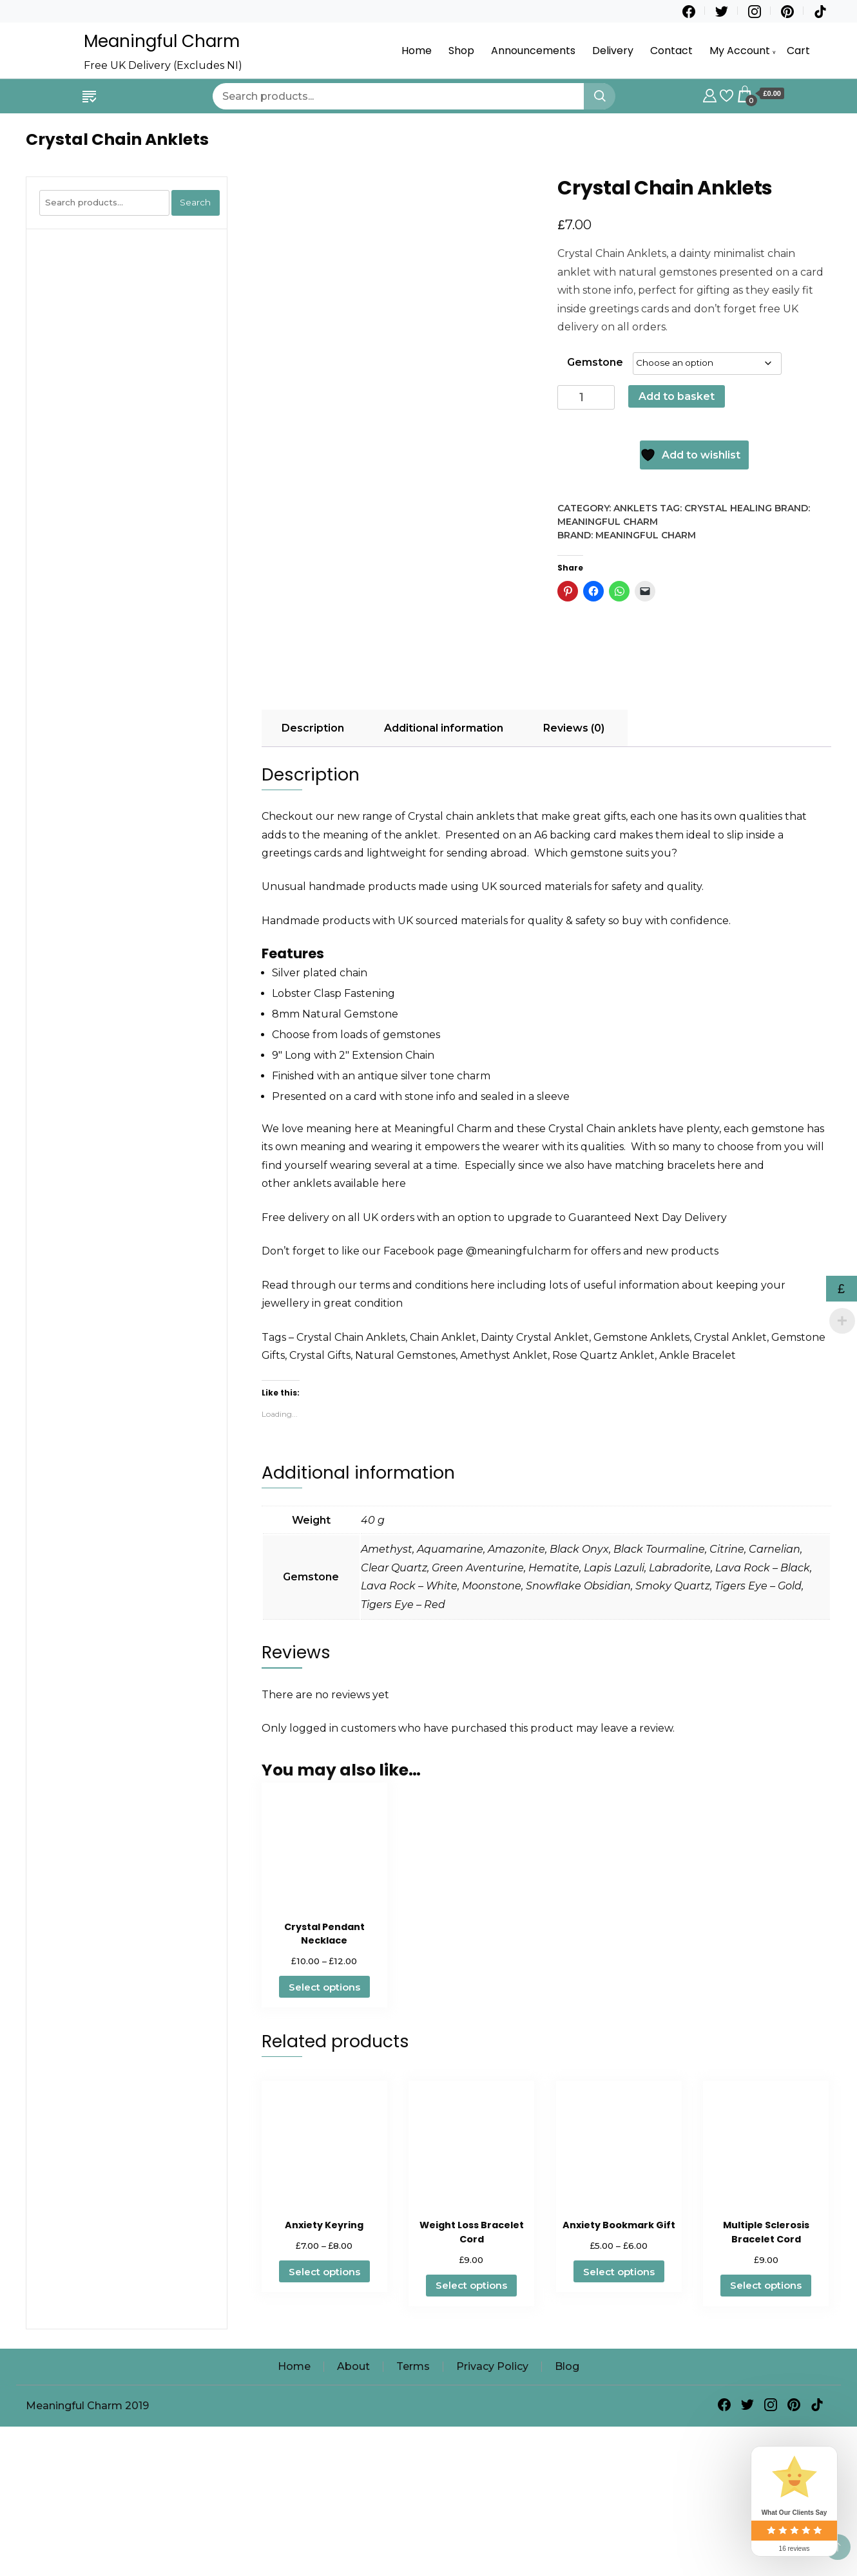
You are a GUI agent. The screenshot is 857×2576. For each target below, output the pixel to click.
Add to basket (677, 396)
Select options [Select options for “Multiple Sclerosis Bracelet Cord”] (766, 2416)
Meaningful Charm (162, 41)
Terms (413, 2496)
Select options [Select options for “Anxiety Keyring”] (324, 2402)
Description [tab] (313, 858)
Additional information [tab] (443, 858)
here (729, 1295)
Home (416, 50)
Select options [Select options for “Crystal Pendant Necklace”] (324, 2117)
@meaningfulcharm (518, 1382)
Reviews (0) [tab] (573, 858)
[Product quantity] (586, 397)
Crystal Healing (728, 508)
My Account (739, 50)
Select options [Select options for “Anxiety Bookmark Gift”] (619, 2402)
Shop (461, 50)
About (353, 2496)
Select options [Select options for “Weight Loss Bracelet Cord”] (471, 2416)
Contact (671, 50)
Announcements (533, 50)
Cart (798, 50)
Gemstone (595, 362)
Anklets (635, 508)
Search (195, 202)
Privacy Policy (492, 2496)
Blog (567, 2496)
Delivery (612, 50)
